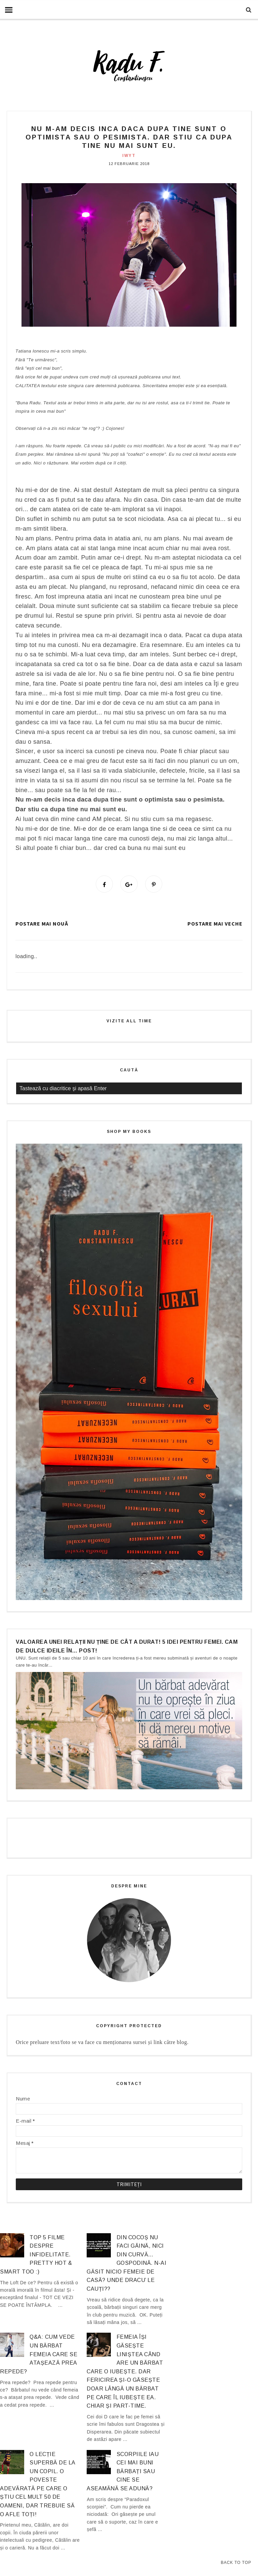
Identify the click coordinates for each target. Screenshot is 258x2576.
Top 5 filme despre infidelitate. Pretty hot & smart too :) (36, 2255)
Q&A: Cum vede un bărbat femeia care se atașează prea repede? (38, 2355)
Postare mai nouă (41, 924)
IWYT (129, 155)
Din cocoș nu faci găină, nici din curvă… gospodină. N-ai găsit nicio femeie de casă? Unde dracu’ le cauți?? (126, 2264)
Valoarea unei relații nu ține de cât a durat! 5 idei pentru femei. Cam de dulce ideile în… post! (127, 1647)
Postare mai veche (215, 924)
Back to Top (236, 2562)
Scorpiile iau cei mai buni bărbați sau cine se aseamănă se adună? (123, 2472)
